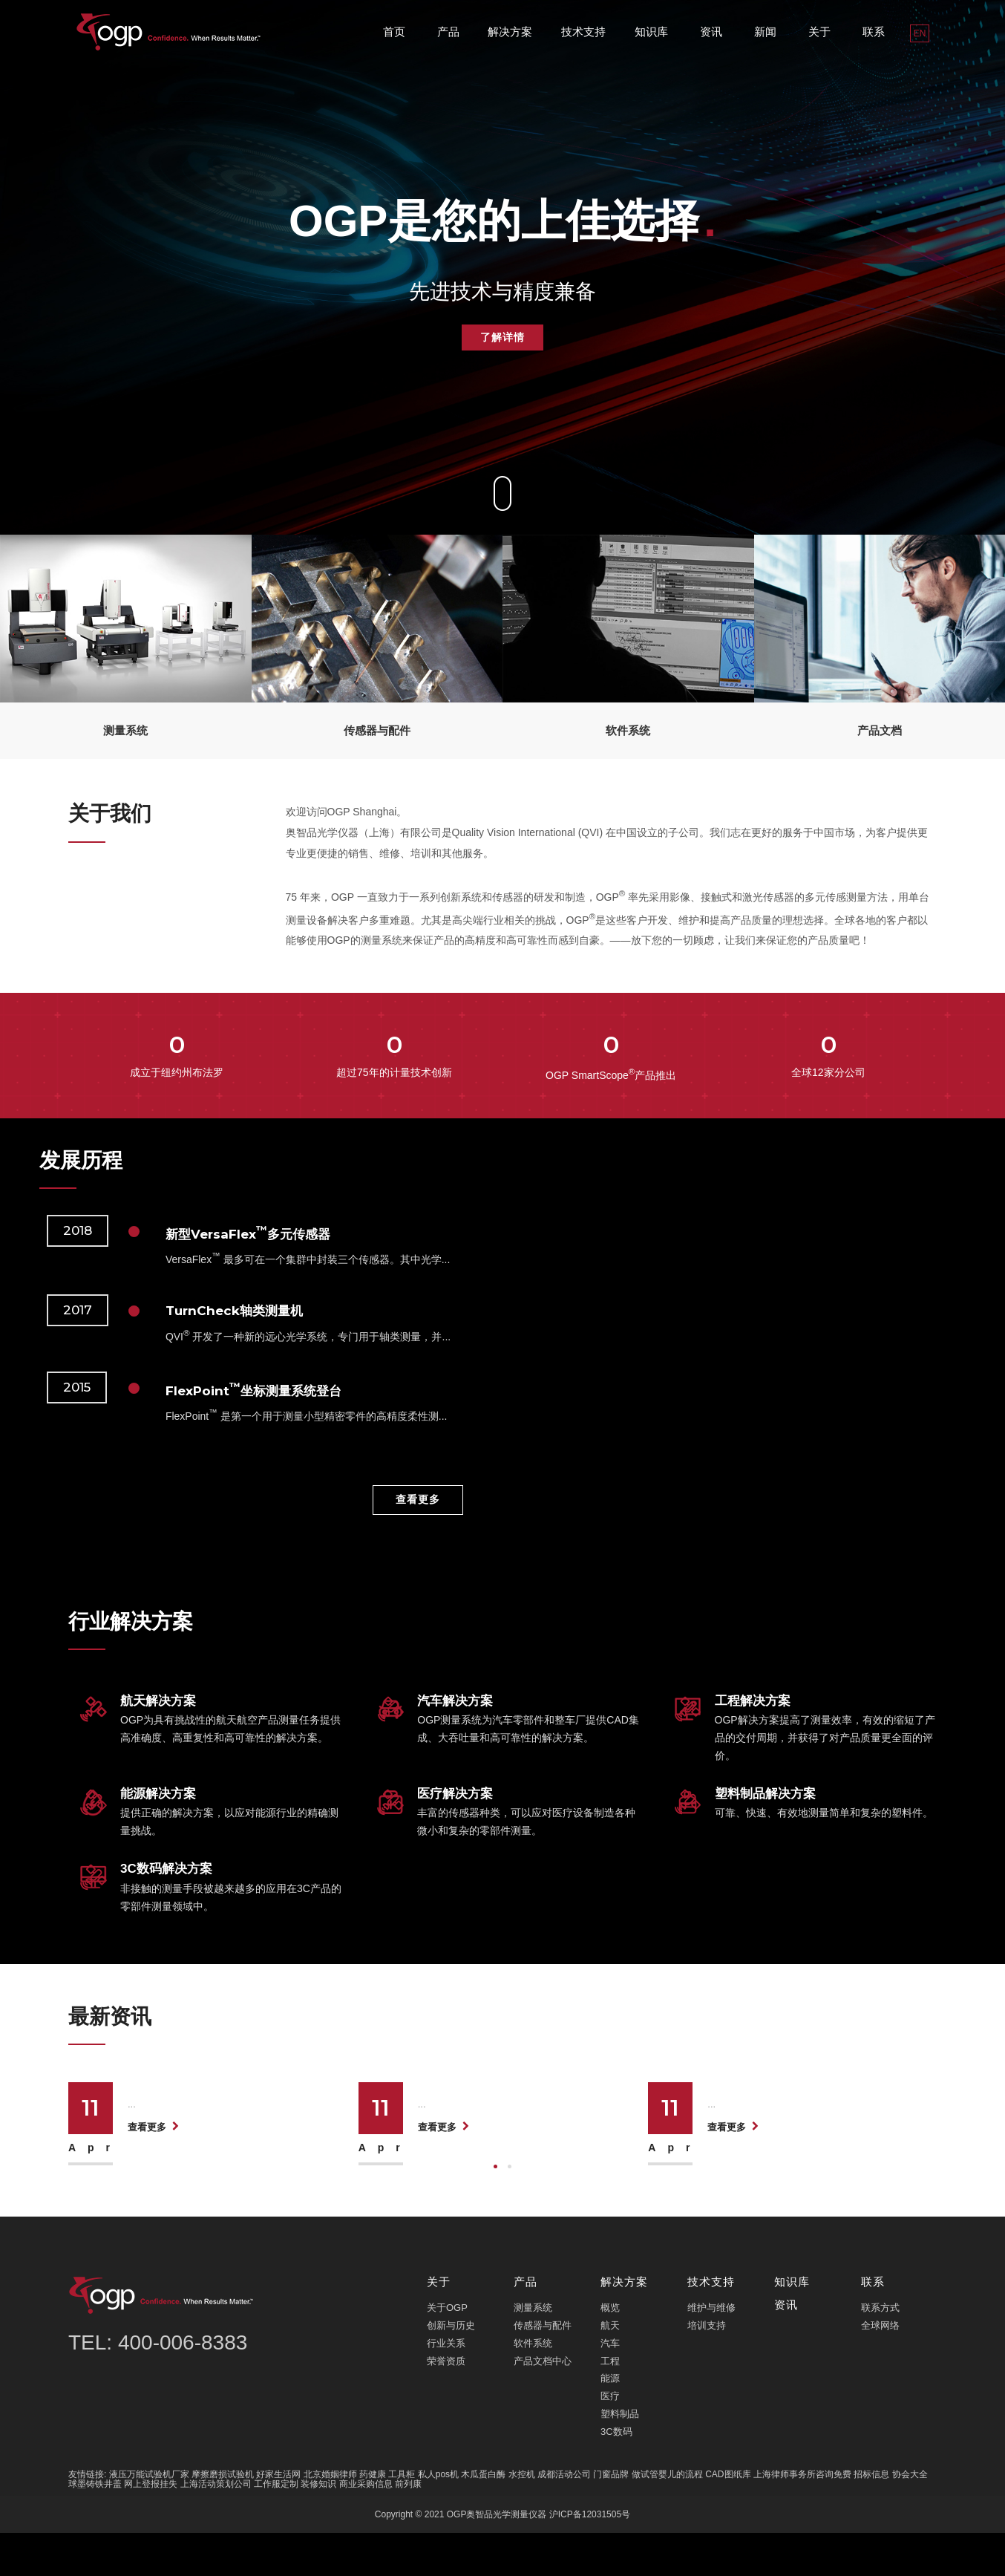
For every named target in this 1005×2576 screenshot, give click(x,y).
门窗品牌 (611, 2516)
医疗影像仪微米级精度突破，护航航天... (530, 2088)
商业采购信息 (366, 2526)
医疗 (610, 2439)
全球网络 (880, 2368)
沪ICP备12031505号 (589, 2557)
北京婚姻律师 (330, 2516)
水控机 (521, 2516)
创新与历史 (451, 2368)
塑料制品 (619, 2456)
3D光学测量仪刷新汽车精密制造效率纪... (821, 2088)
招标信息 (871, 2516)
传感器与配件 (543, 2368)
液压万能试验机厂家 (149, 2516)
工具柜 (401, 2516)
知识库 (651, 31)
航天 (610, 2368)
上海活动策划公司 (216, 2526)
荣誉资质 (446, 2403)
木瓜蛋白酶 (483, 2516)
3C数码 (616, 2473)
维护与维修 (711, 2350)
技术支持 (583, 31)
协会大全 (910, 2516)
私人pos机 (438, 2516)
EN (920, 33)
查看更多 (418, 1499)
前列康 (408, 2526)
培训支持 (706, 2368)
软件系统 (533, 2386)
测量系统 (533, 2350)
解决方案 (510, 31)
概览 (610, 2350)
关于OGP (447, 2350)
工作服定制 (276, 2526)
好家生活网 (278, 2516)
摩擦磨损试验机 (222, 2516)
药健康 (372, 2516)
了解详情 (502, 337)
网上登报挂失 (150, 2526)
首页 (394, 31)
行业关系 (446, 2386)
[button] (495, 2208)
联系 (873, 31)
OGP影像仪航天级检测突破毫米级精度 (236, 2088)
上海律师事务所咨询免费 (802, 2516)
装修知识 (318, 2526)
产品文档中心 (543, 2403)
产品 (448, 31)
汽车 (610, 2386)
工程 (610, 2403)
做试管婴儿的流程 (667, 2516)
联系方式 (880, 2350)
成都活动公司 (564, 2516)
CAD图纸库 (727, 2516)
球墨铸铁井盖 (95, 2526)
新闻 (765, 31)
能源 (610, 2421)
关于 (819, 31)
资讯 (711, 31)
